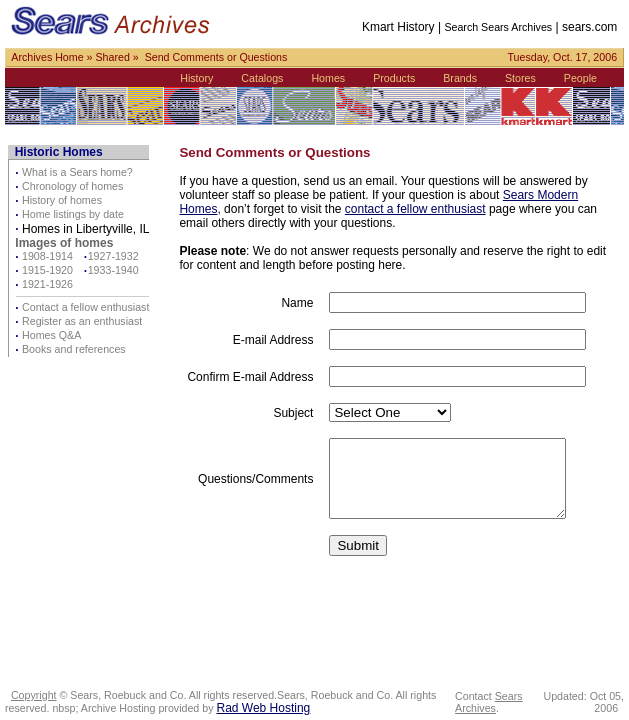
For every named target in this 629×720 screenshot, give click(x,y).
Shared (112, 57)
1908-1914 (47, 256)
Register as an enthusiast (82, 321)
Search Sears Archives (498, 27)
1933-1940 (113, 270)
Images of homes (64, 243)
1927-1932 (113, 256)
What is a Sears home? (77, 172)
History (196, 78)
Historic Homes (59, 152)
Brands (460, 78)
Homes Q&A (51, 335)
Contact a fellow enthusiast (85, 307)
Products (394, 78)
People (580, 78)
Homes (328, 78)
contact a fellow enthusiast (415, 209)
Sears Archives (489, 702)
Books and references (74, 349)
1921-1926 (47, 284)
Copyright (34, 695)
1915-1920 (47, 270)
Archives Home (47, 57)
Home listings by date (73, 214)
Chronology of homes (72, 186)
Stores (520, 78)
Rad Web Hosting (263, 708)
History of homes (62, 200)
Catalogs (262, 78)
